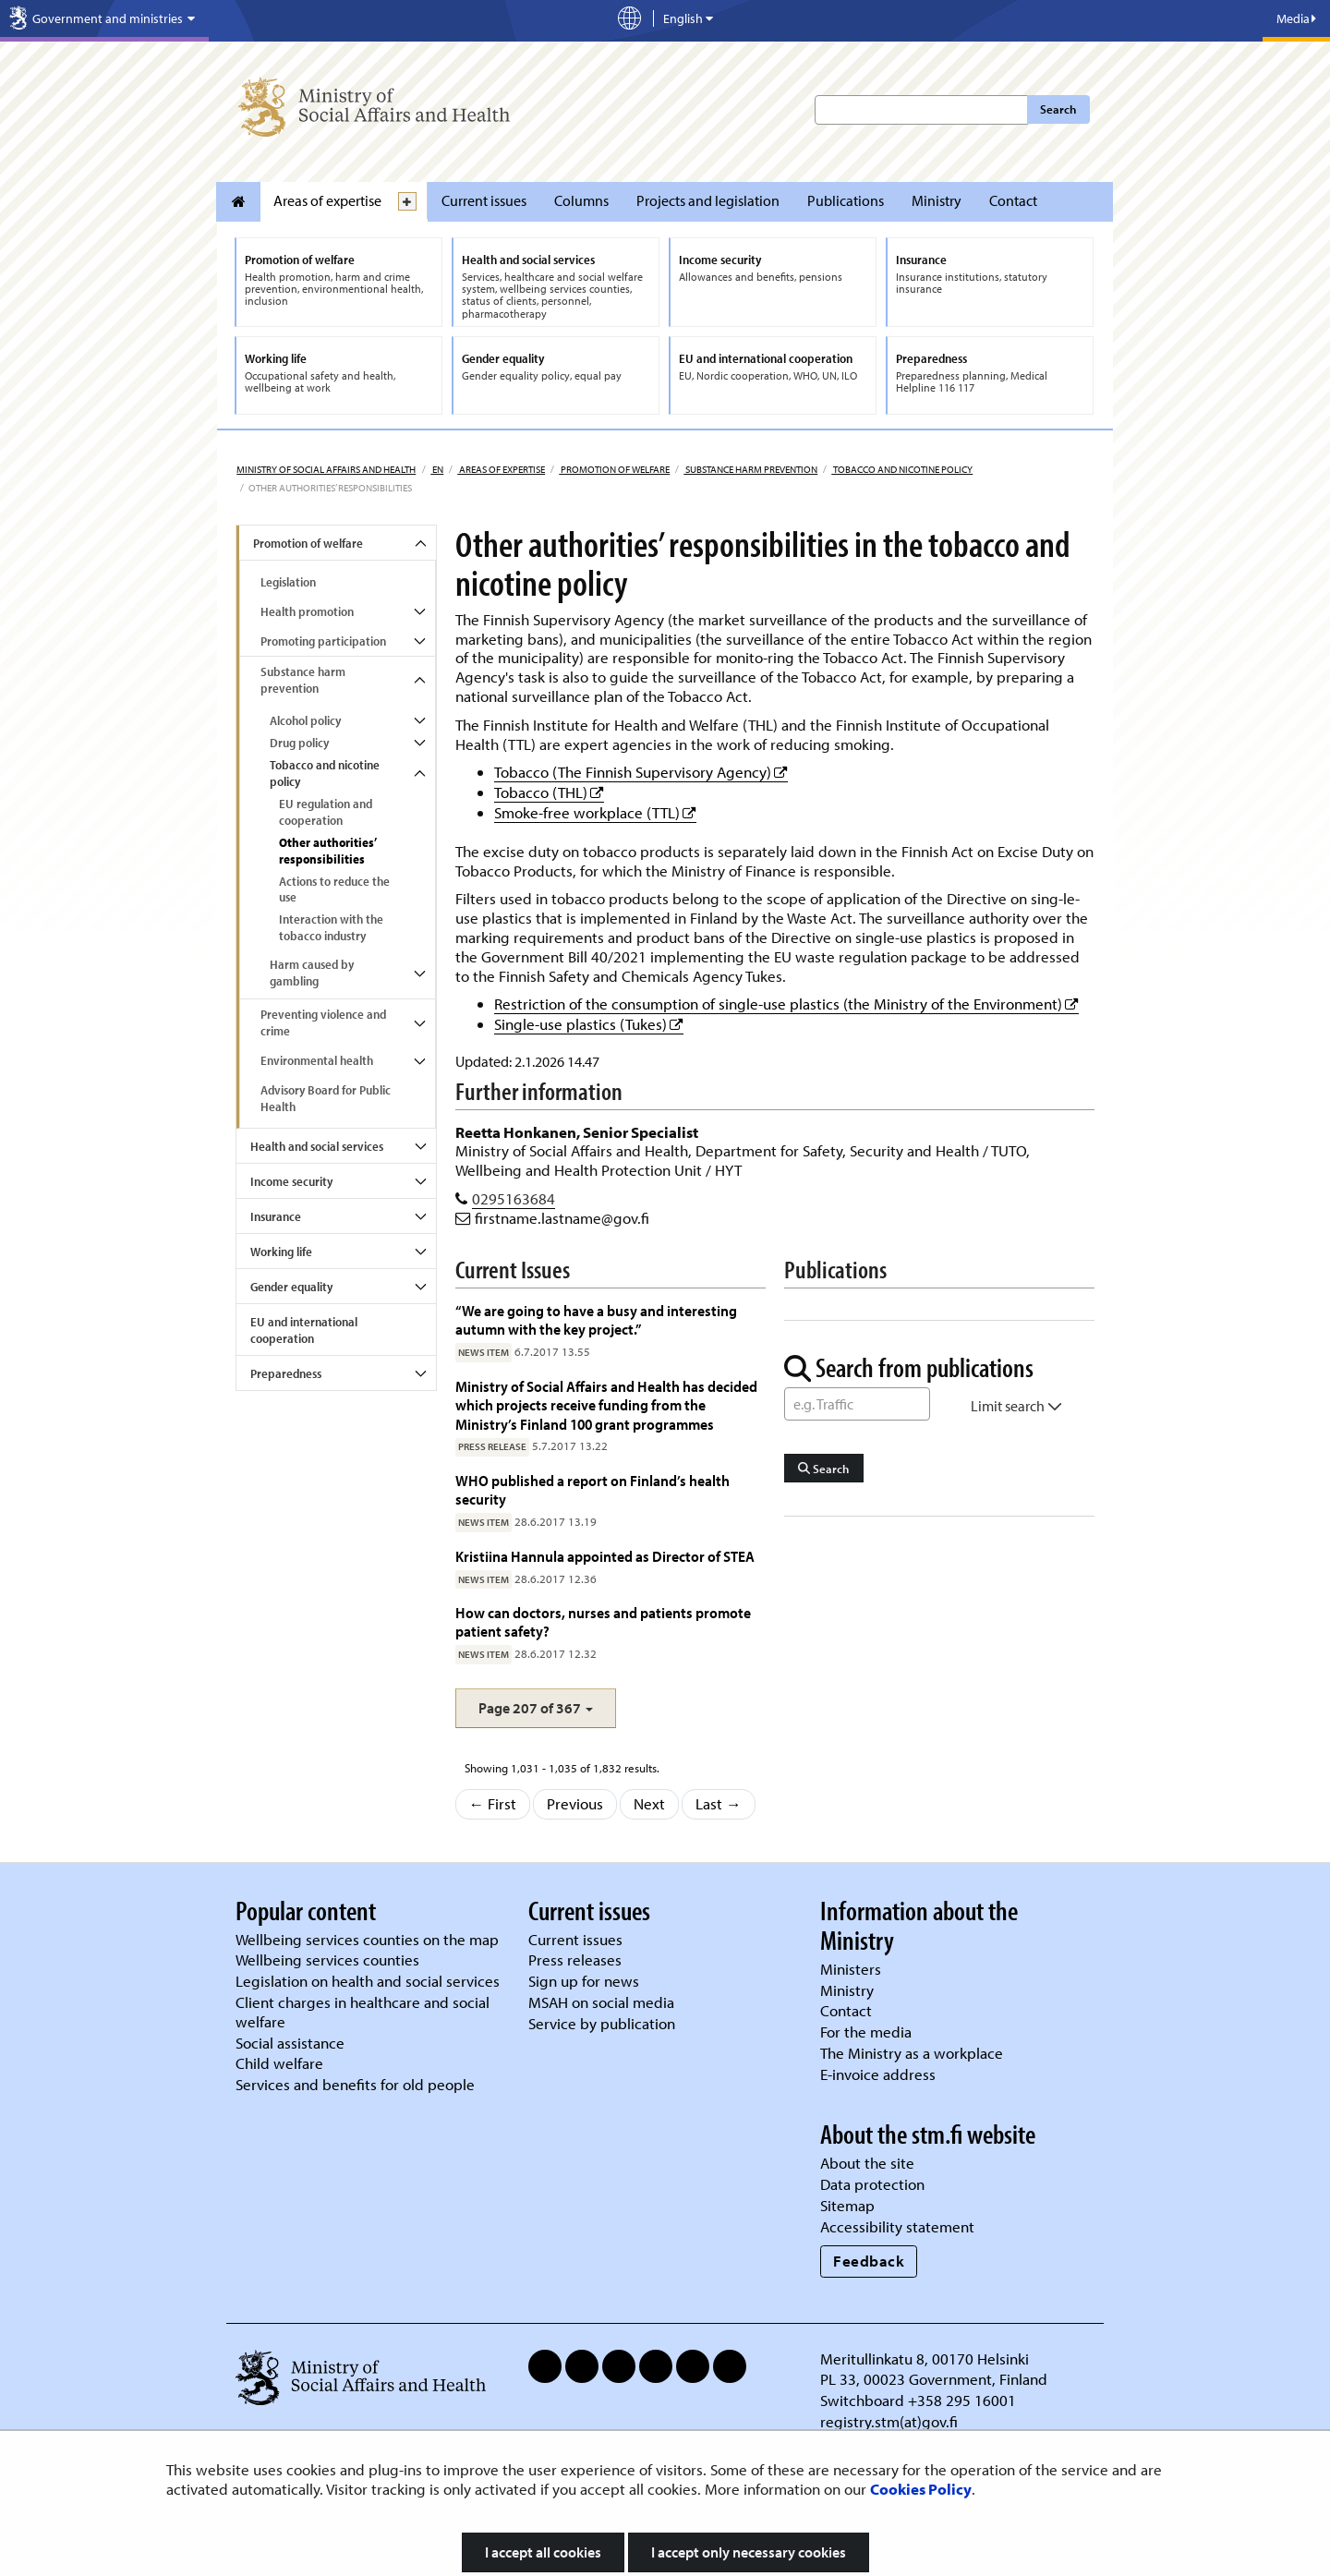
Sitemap (847, 2205)
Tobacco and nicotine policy (902, 469)
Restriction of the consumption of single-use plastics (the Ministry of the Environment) (786, 1003)
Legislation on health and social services (368, 1980)
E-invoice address (878, 2074)
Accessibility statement (897, 2226)
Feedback (868, 2260)
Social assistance (290, 2042)
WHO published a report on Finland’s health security (592, 1489)
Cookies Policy (921, 2488)
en (436, 469)
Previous (575, 1803)
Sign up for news (583, 1980)
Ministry (936, 200)
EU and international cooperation (303, 1330)
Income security (291, 1181)
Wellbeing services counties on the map (367, 1939)
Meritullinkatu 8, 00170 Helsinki (924, 2358)
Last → (718, 1803)
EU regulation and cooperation (325, 811)
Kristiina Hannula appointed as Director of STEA (605, 1556)
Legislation (288, 582)
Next (649, 1803)
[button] (535, 1708)
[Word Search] (857, 1404)
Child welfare (279, 2063)
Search (1058, 109)
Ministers (850, 1968)
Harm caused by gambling (312, 972)
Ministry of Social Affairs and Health (326, 469)
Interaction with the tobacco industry (331, 927)
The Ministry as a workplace (911, 2052)
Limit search (1016, 1406)
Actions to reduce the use (334, 889)
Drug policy (299, 742)
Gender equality (291, 1286)
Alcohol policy (305, 720)
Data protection (872, 2184)
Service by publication (601, 2023)
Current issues (483, 200)
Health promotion (307, 611)
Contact (1013, 200)
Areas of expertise (327, 200)
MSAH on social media (601, 2002)
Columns (581, 200)
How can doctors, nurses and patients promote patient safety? (603, 1621)
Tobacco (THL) (549, 792)
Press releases (575, 1959)
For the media (866, 2031)
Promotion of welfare (614, 469)
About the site (867, 2162)
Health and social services (316, 1146)
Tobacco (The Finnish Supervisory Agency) (641, 771)
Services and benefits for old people (355, 2084)
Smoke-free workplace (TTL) (595, 812)
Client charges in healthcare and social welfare (363, 2011)
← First (493, 1803)
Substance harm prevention (750, 469)
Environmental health (316, 1060)
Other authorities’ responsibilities (328, 850)
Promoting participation (323, 641)
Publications (845, 200)
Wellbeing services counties (327, 1959)
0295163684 (513, 1198)
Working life (281, 1251)
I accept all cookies (543, 2552)
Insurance (275, 1216)
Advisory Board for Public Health (325, 1098)
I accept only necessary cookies (748, 2552)
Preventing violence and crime (323, 1022)
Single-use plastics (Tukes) (588, 1024)
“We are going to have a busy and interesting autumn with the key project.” (596, 1319)
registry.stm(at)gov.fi (890, 2421)
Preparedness (285, 1373)
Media (1296, 18)
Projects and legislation (708, 200)
